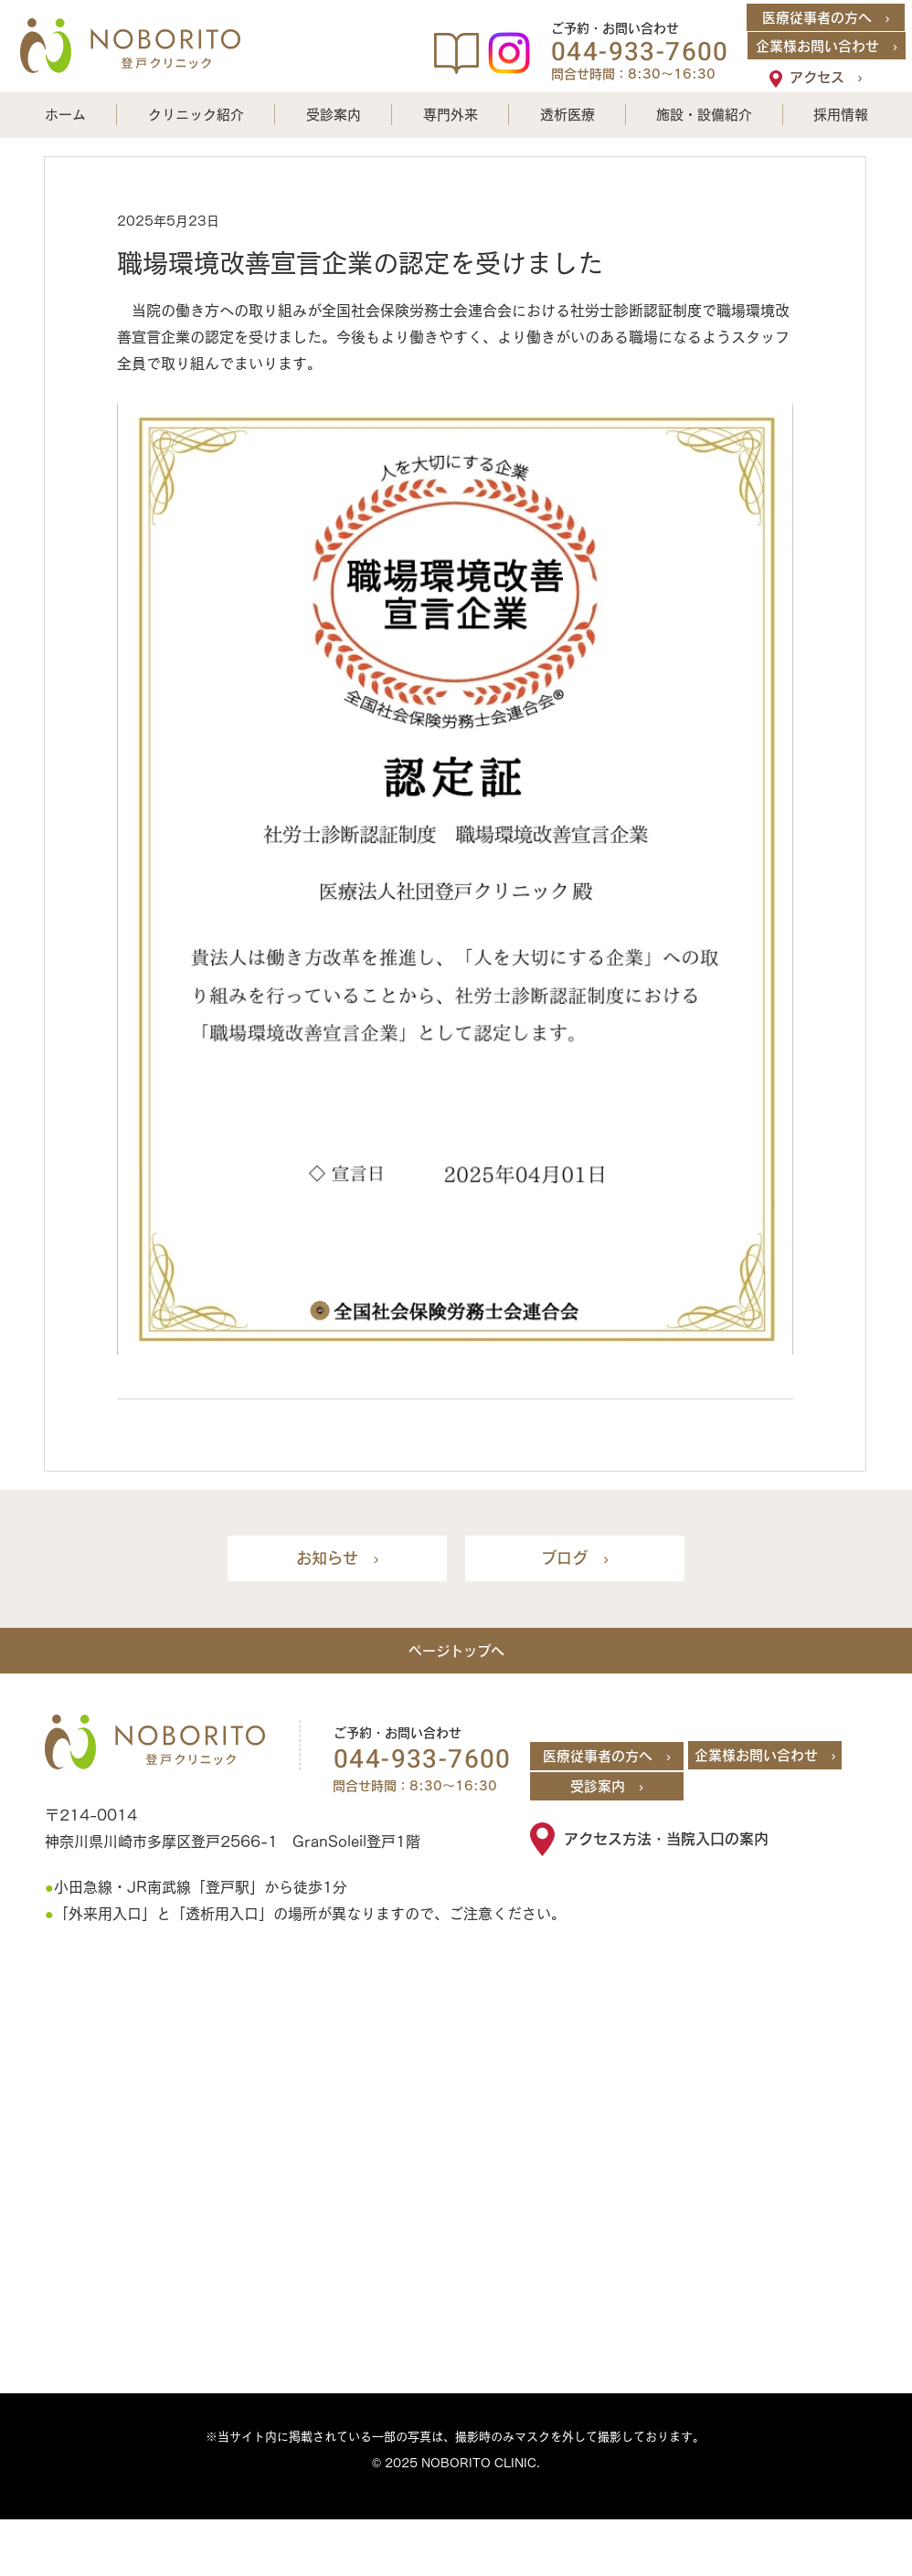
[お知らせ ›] (337, 1558)
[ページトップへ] (456, 1650)
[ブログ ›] (574, 1558)
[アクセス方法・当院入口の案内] (687, 1839)
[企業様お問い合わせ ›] (827, 45)
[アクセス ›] (826, 76)
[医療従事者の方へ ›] (826, 17)
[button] (195, 114)
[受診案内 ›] (607, 1786)
